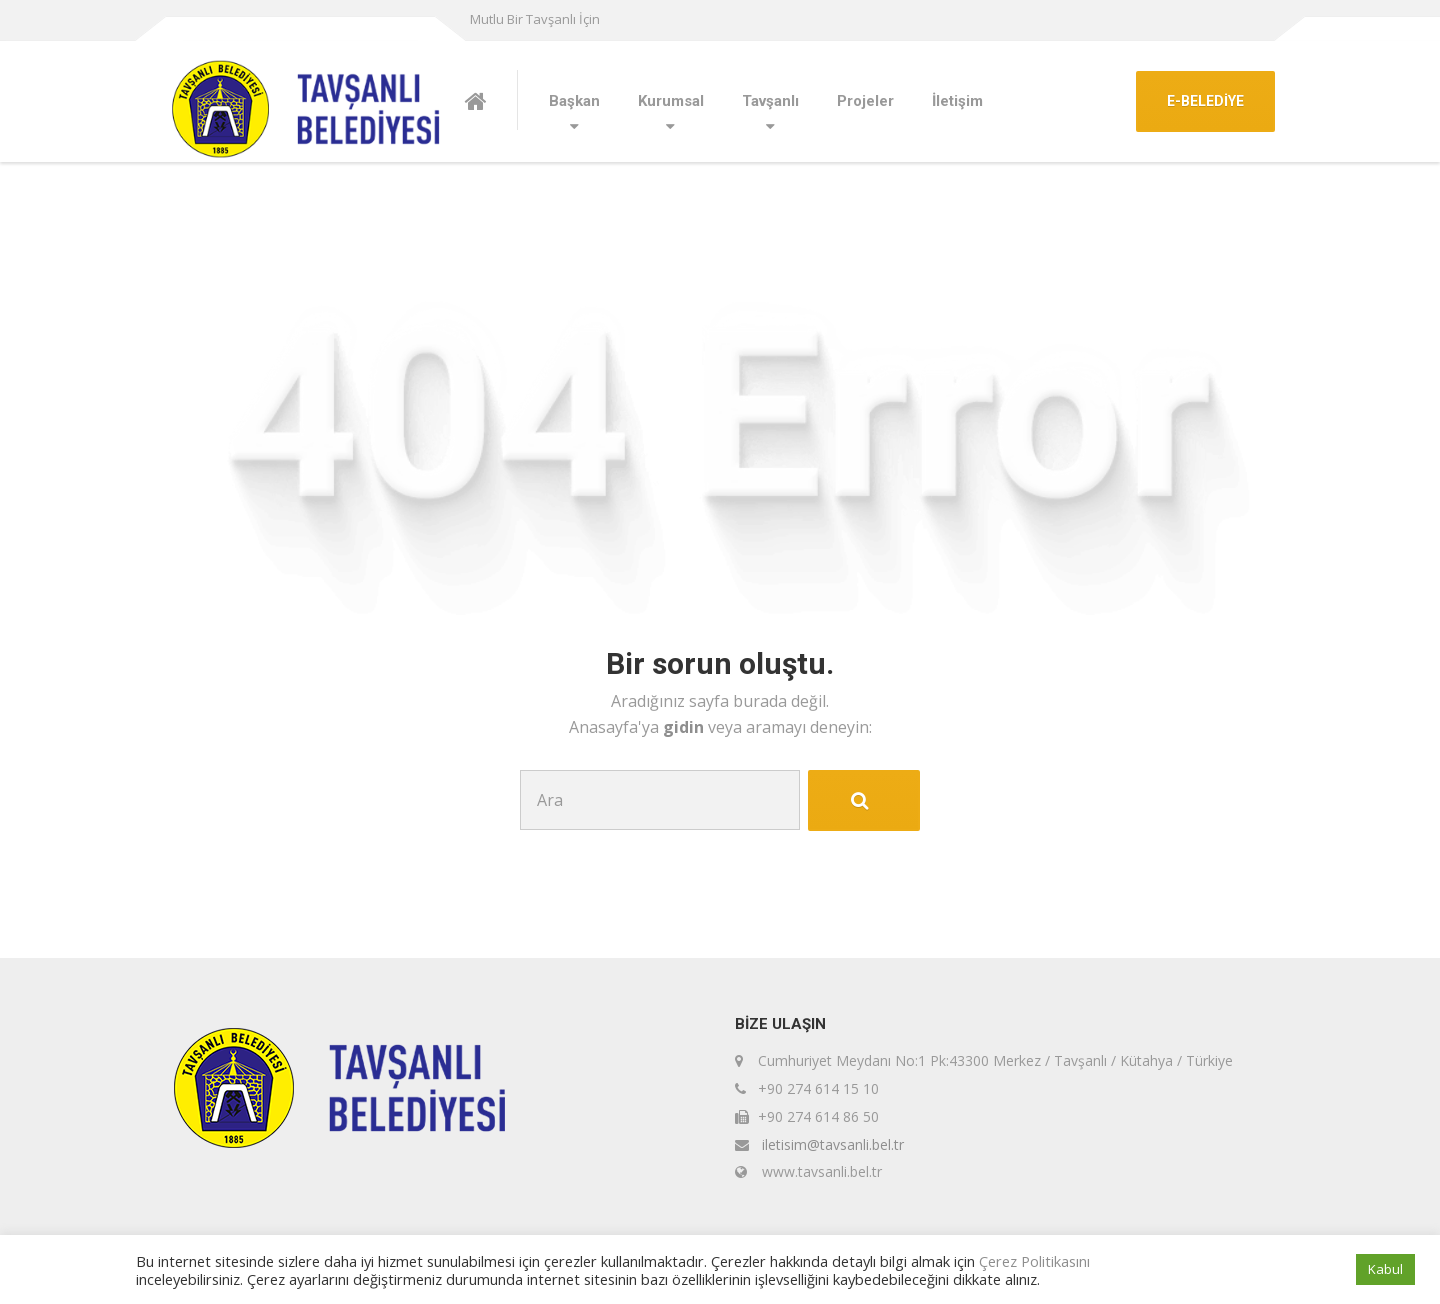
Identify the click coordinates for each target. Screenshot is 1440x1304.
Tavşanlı (770, 101)
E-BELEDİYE (1205, 101)
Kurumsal (671, 101)
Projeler (865, 101)
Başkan (574, 101)
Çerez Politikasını (1034, 1261)
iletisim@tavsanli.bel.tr (833, 1144)
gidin (685, 727)
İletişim (957, 101)
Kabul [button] (1385, 1269)
